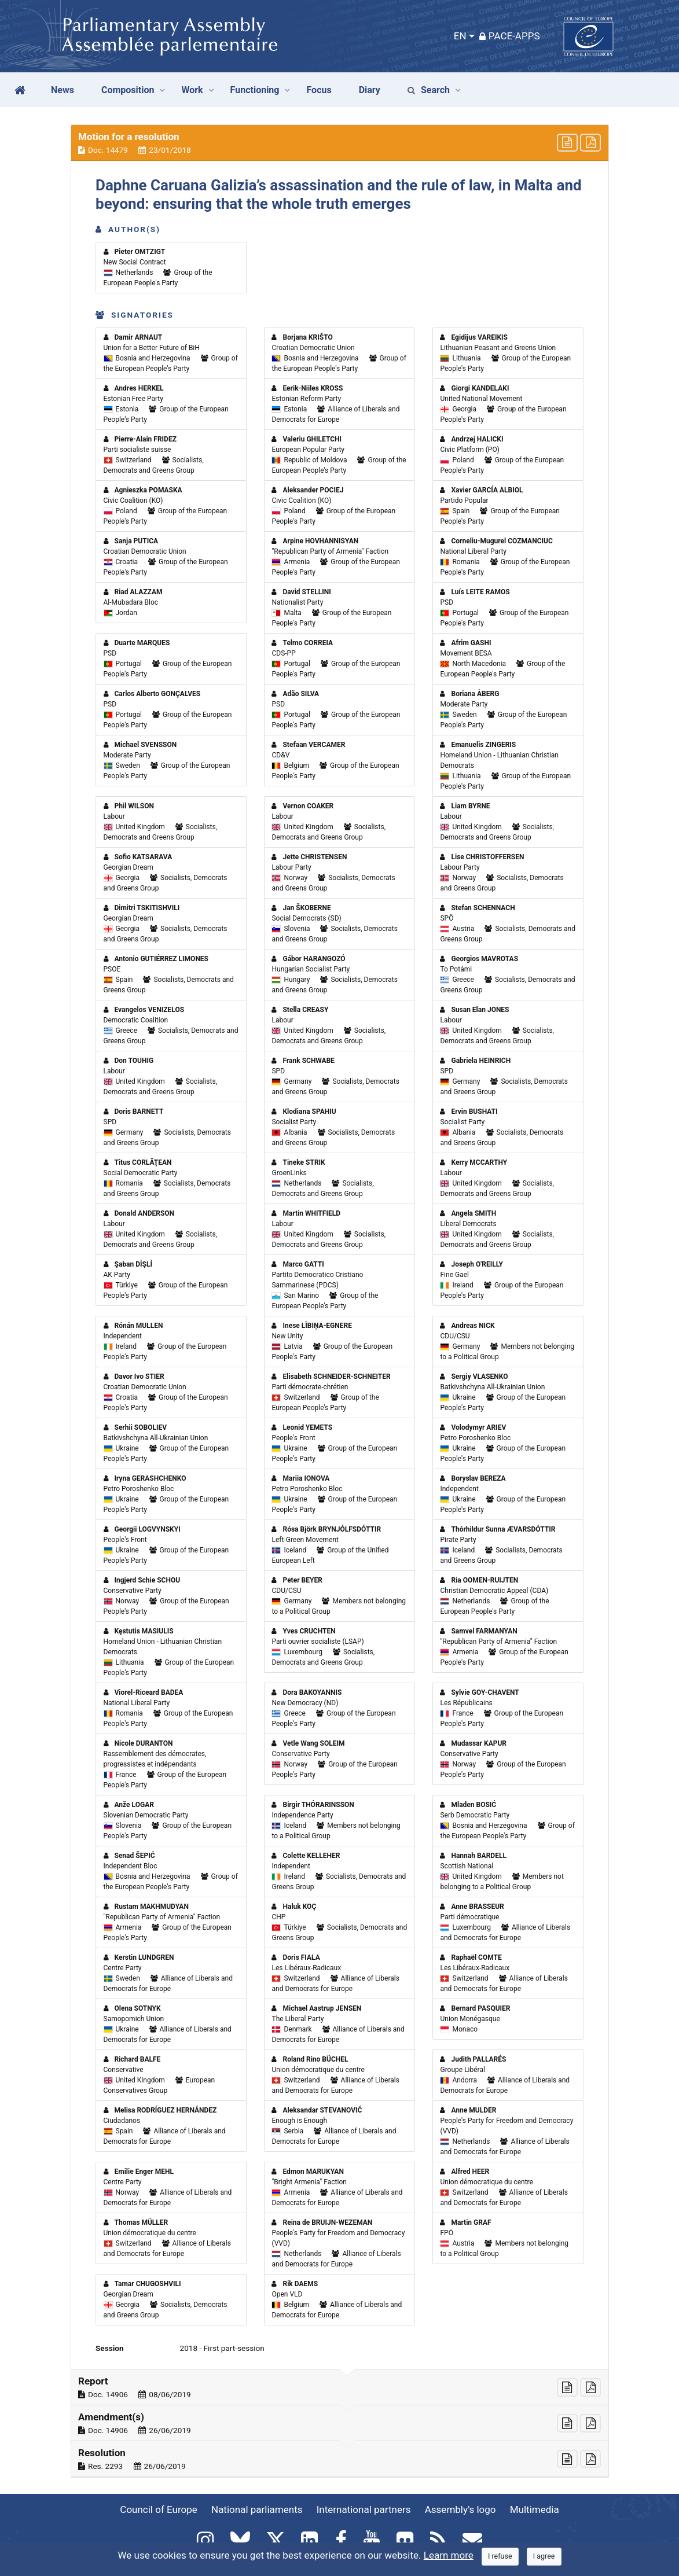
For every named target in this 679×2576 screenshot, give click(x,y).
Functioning (255, 89)
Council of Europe (158, 2509)
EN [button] (460, 36)
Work (192, 89)
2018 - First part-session (222, 2348)
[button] (339, 143)
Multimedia (534, 2509)
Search (429, 89)
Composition (128, 89)
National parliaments (256, 2509)
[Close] (500, 2557)
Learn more (449, 2555)
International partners (364, 2509)
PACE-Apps (509, 36)
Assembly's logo (460, 2509)
